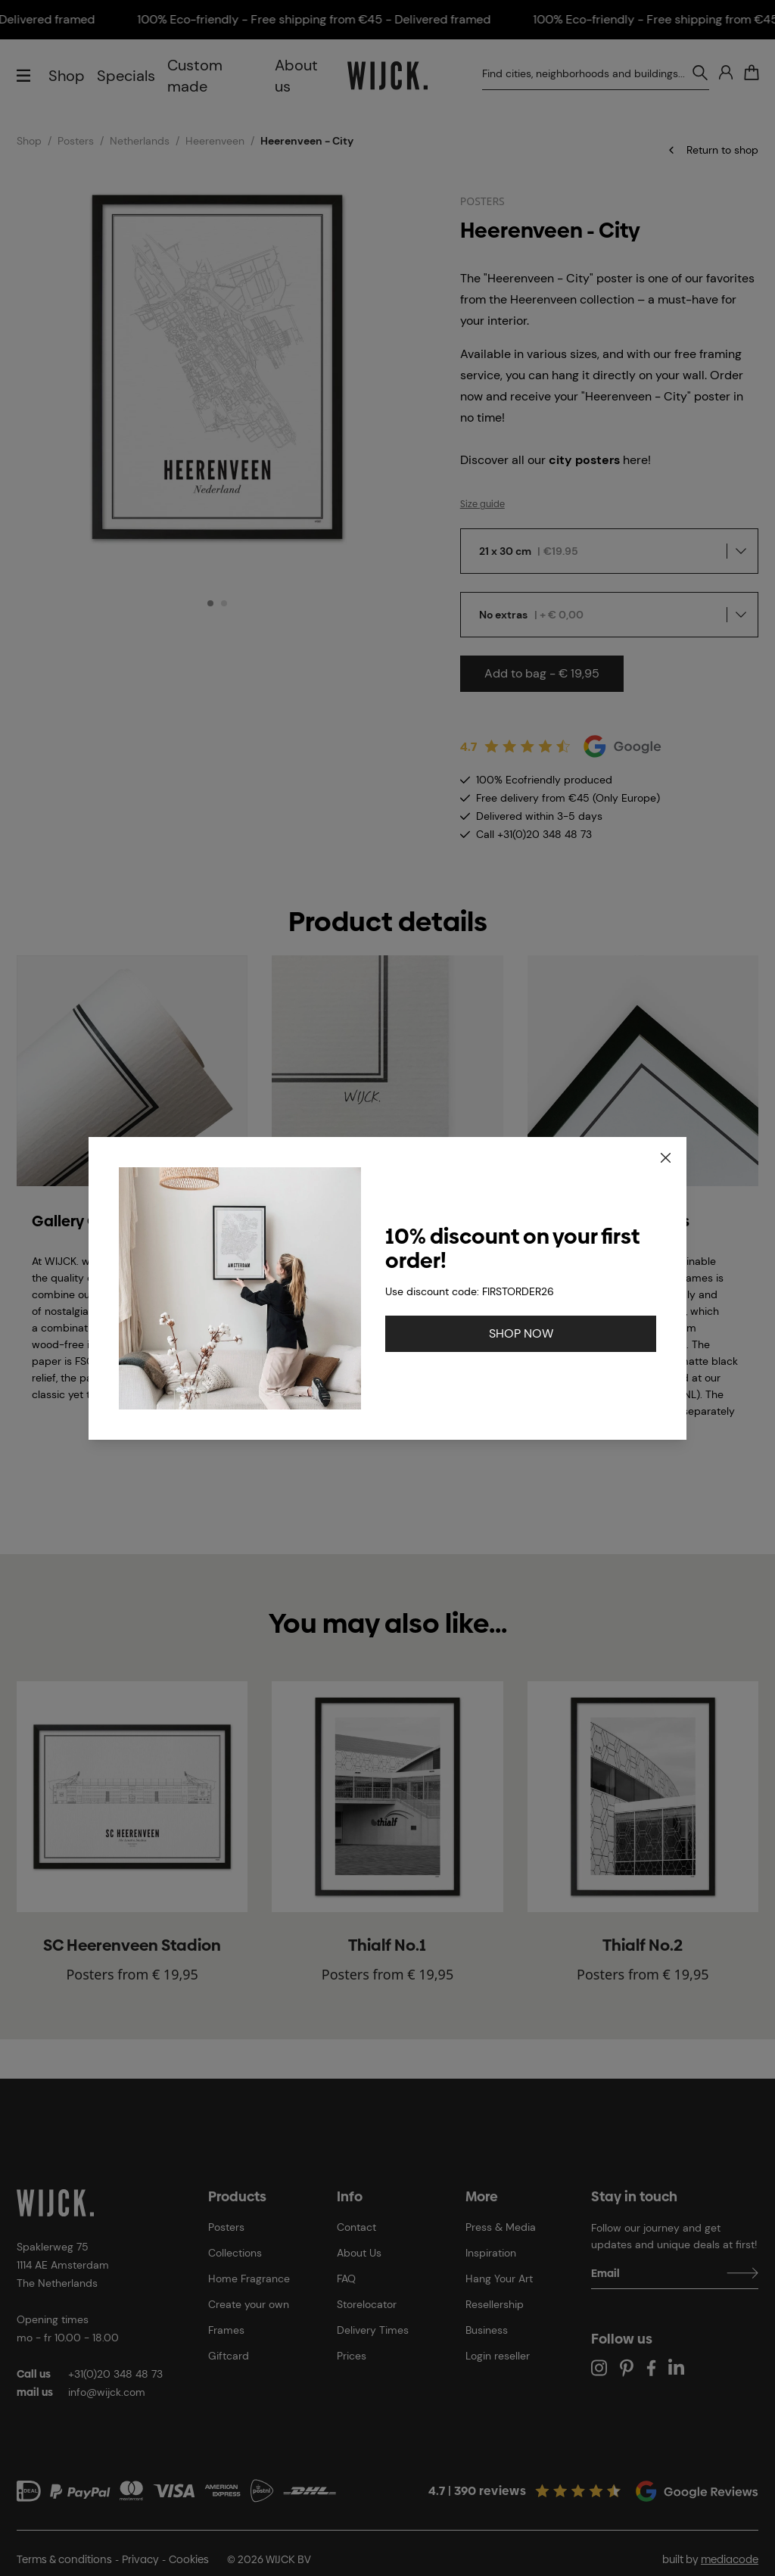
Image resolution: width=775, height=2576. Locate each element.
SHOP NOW (521, 1333)
